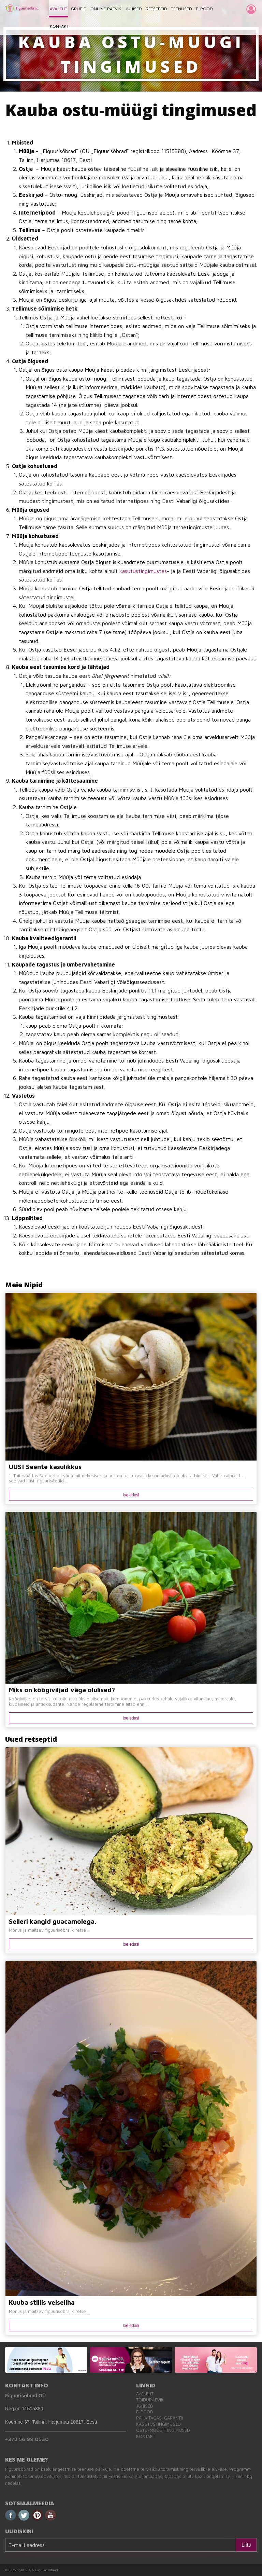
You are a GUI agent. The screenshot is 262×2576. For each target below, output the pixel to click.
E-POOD (204, 8)
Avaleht (145, 2393)
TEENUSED (181, 8)
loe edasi (131, 1495)
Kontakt (145, 2436)
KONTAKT (59, 26)
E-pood (144, 2411)
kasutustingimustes (143, 571)
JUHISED (133, 8)
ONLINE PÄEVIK (105, 8)
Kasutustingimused (158, 2424)
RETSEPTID (156, 8)
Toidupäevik (150, 2399)
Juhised (144, 2406)
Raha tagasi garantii (159, 2418)
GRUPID (79, 8)
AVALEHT (58, 8)
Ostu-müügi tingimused (163, 2430)
